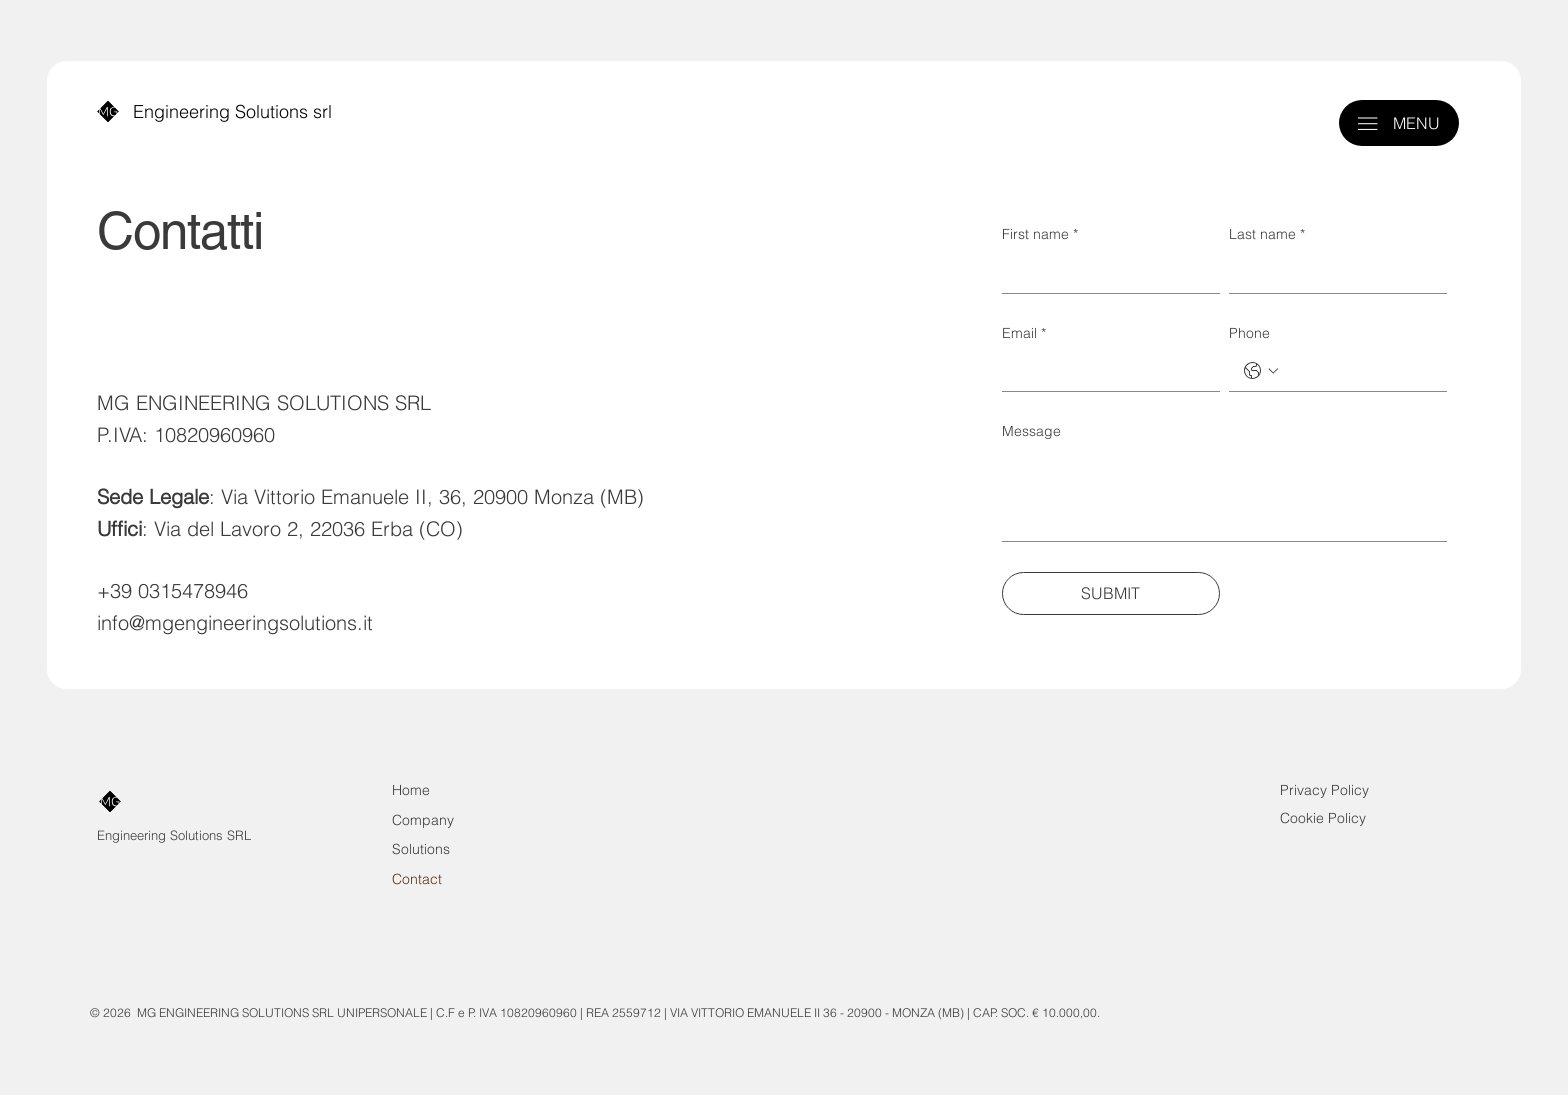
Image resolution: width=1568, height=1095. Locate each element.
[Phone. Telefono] (1358, 371)
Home (411, 790)
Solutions (421, 849)
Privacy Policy (1324, 790)
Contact (417, 879)
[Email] (1105, 371)
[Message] (1224, 495)
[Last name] (1332, 273)
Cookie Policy (1323, 818)
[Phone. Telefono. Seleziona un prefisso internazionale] (1261, 371)
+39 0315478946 (172, 591)
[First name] (1105, 273)
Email (1024, 334)
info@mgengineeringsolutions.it (235, 623)
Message (1031, 431)
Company (423, 820)
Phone (1249, 333)
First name (1040, 235)
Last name (1267, 235)
